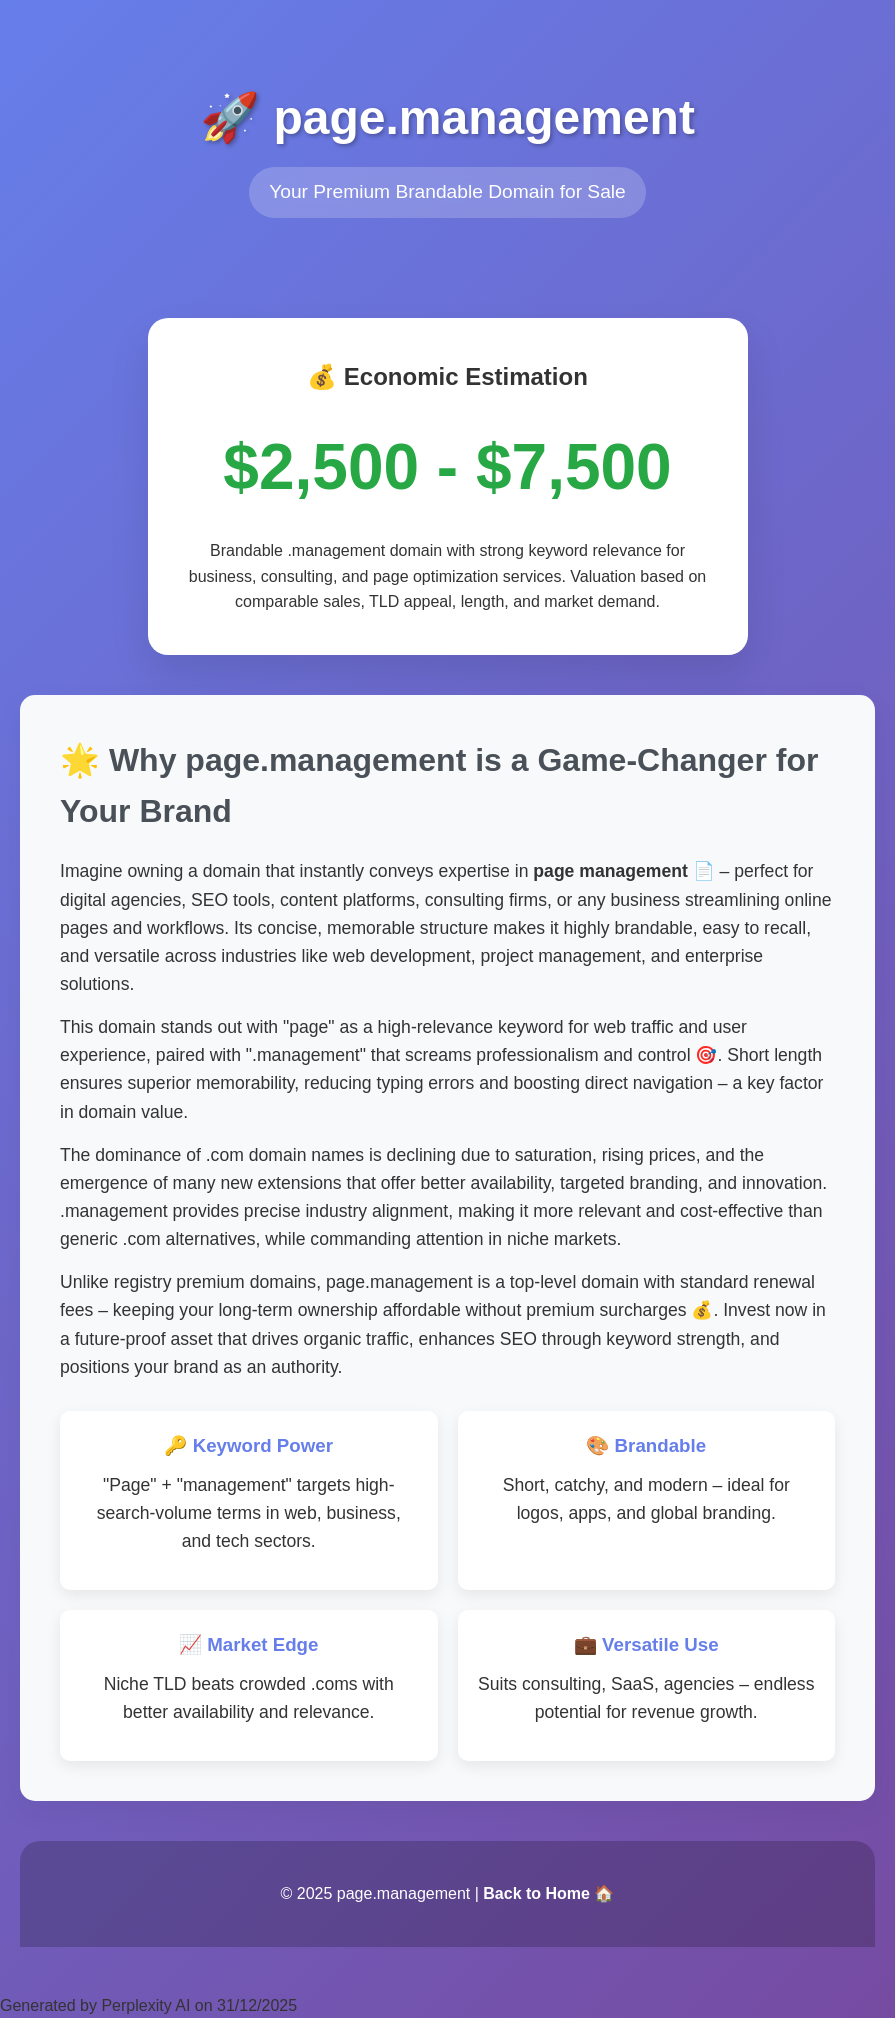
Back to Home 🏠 (548, 1893)
